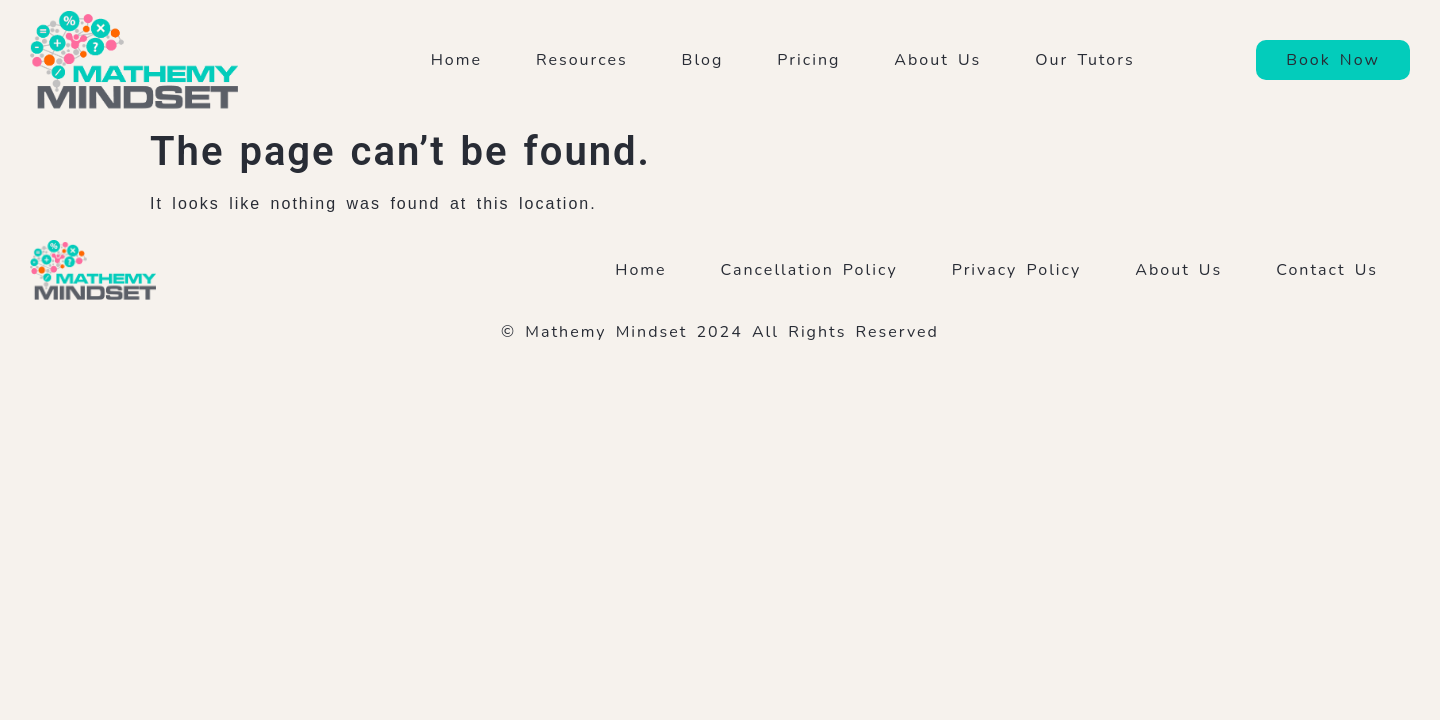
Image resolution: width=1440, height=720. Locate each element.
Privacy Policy (1017, 270)
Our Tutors (1089, 60)
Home (456, 60)
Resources (582, 60)
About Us (937, 60)
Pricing (808, 60)
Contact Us (1327, 270)
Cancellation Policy (809, 270)
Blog (703, 60)
